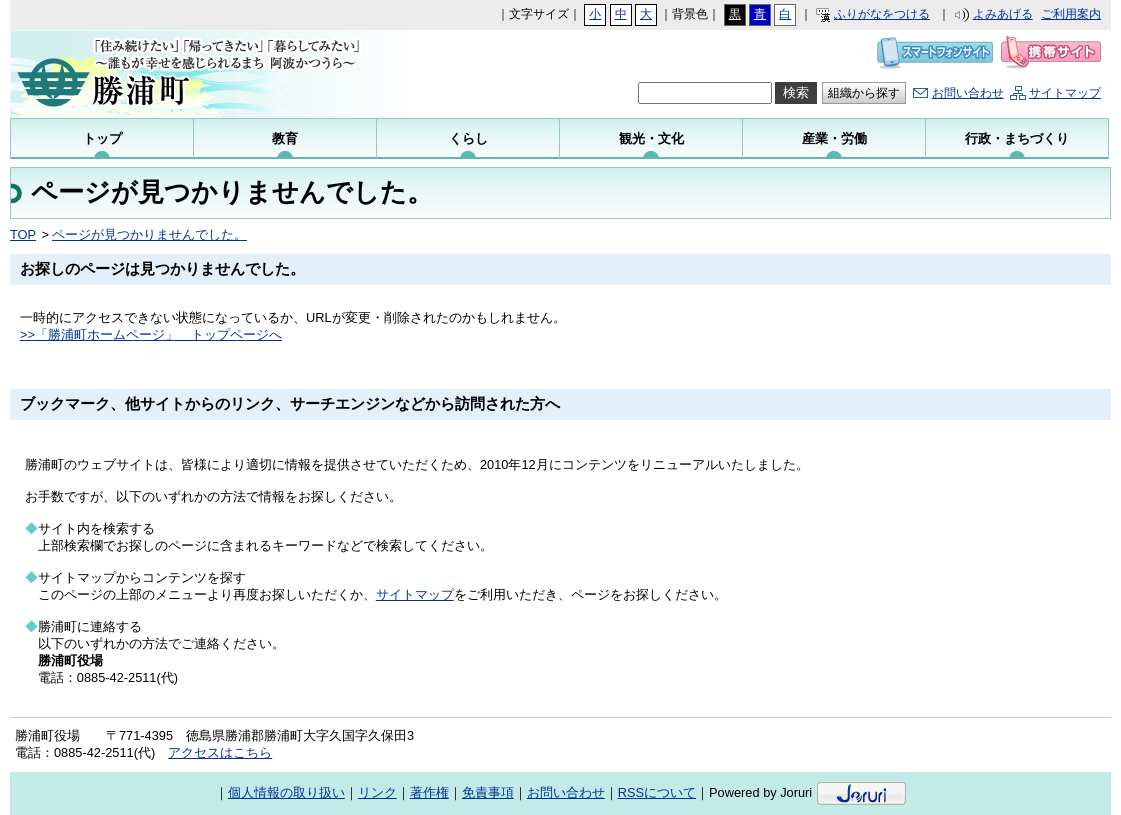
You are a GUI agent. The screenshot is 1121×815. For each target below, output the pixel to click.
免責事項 (488, 792)
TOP (23, 234)
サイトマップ (1065, 93)
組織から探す (864, 93)
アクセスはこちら (220, 752)
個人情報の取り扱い (286, 792)
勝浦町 (197, 74)
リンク (377, 792)
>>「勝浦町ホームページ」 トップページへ (151, 334)
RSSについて (657, 792)
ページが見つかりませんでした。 (149, 234)
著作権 (429, 792)
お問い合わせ (968, 93)
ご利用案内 (1071, 14)
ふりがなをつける (882, 14)
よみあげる (1003, 14)
